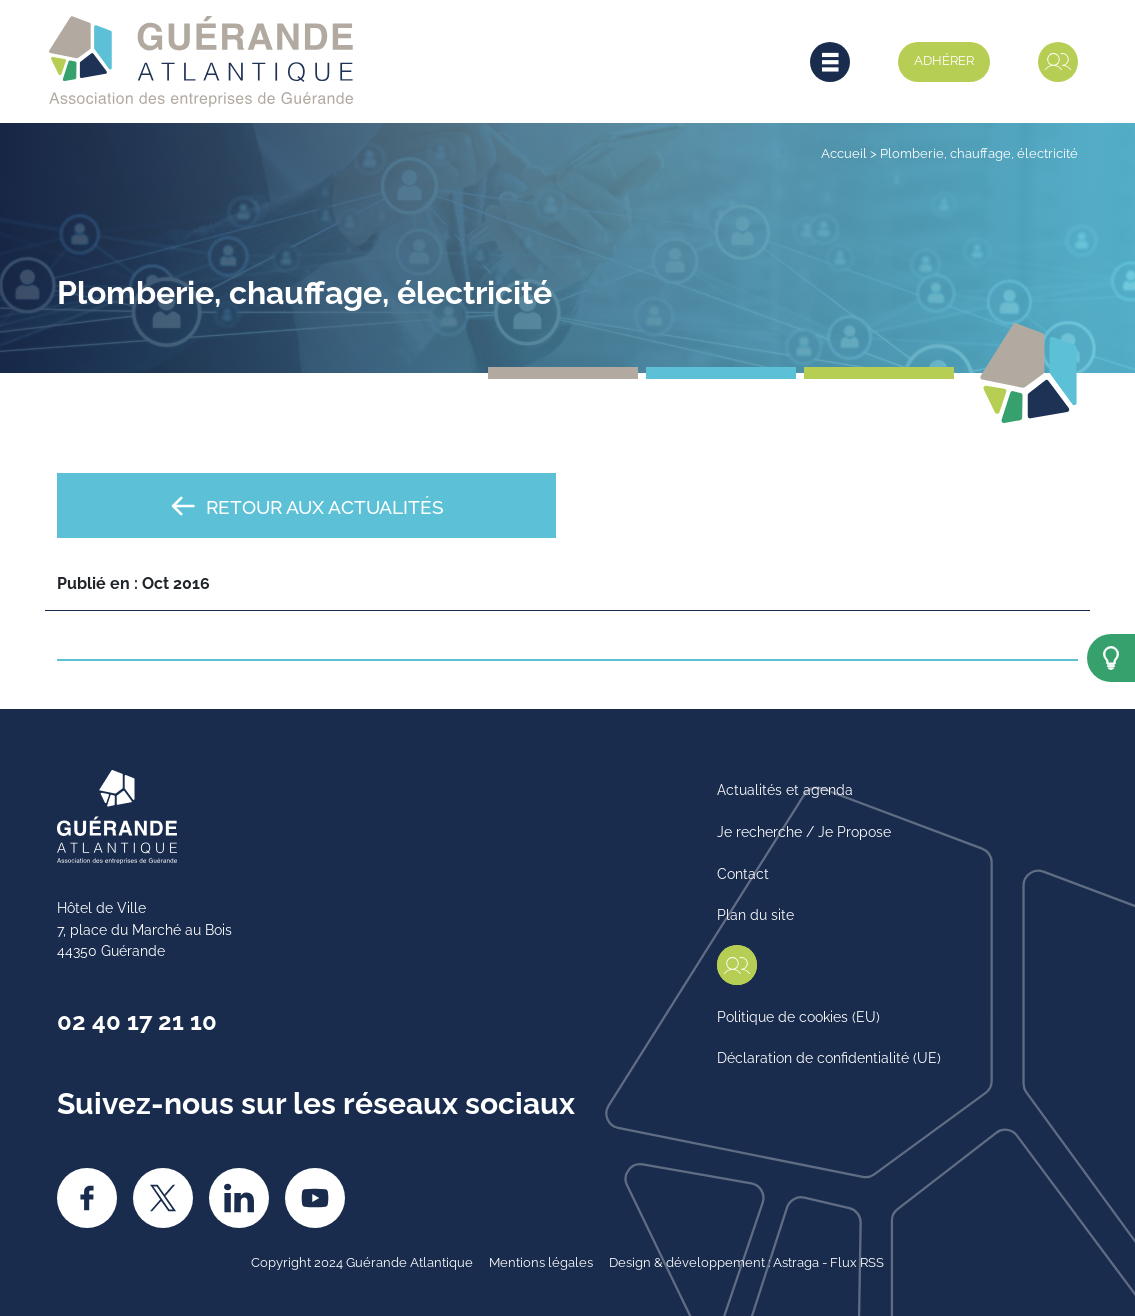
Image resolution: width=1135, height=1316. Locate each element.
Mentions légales (541, 1261)
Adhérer (944, 59)
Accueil (844, 152)
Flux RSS (857, 1261)
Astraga (796, 1261)
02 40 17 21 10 (137, 1019)
